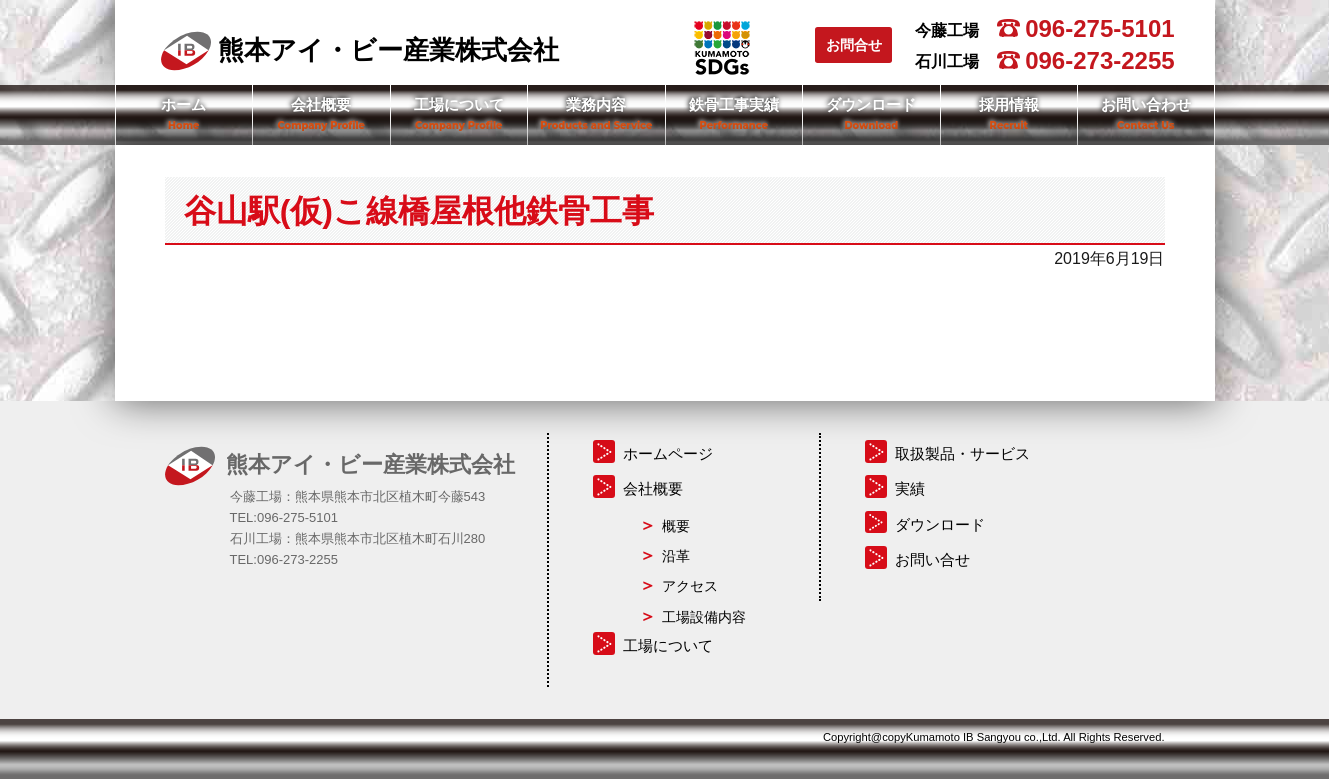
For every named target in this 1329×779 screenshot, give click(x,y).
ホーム (183, 104)
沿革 (676, 556)
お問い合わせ (1146, 104)
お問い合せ (932, 559)
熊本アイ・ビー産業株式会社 (360, 50)
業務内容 (596, 104)
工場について (459, 104)
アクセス (690, 586)
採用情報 (1009, 104)
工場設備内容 (704, 617)
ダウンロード (871, 104)
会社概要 (321, 104)
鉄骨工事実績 (734, 104)
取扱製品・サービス (962, 453)
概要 (676, 526)
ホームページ (668, 453)
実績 (910, 488)
